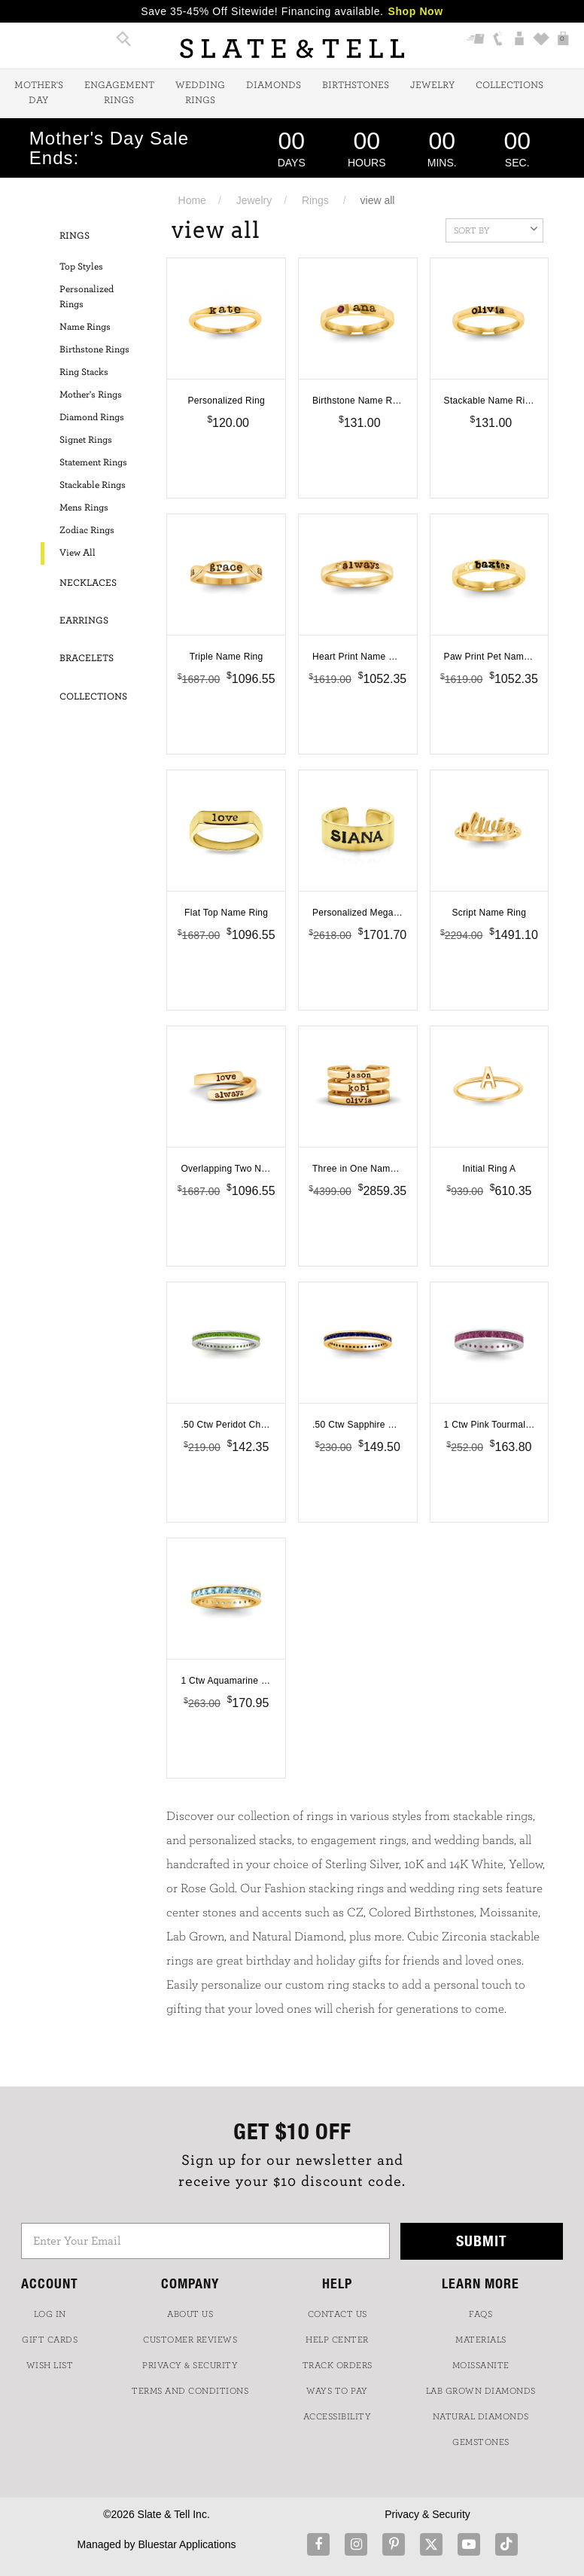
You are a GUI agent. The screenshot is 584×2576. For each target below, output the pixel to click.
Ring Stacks (83, 372)
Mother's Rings (90, 395)
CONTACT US (337, 2313)
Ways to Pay (337, 2390)
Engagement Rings (119, 93)
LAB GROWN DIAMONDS (481, 2390)
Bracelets (86, 658)
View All (77, 553)
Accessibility (337, 2416)
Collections (509, 85)
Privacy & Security (427, 2514)
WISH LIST (50, 2365)
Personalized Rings (86, 297)
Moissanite (480, 2365)
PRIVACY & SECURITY (190, 2365)
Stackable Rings (92, 485)
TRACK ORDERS (338, 2365)
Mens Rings (83, 508)
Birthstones (355, 85)
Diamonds (273, 85)
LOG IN (50, 2313)
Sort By (495, 228)
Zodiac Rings (86, 530)
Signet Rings (85, 440)
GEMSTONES (480, 2441)
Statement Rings (93, 463)
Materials (480, 2339)
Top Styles (81, 267)
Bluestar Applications (187, 2544)
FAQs (480, 2313)
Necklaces (88, 583)
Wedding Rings (200, 93)
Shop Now (415, 11)
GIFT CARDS (50, 2339)
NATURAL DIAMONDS (481, 2416)
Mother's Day (38, 93)
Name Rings (85, 327)
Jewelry (432, 85)
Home (192, 200)
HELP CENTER (337, 2339)
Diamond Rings (91, 417)
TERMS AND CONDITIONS (190, 2390)
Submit (481, 2240)
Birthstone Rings (94, 350)
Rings (315, 200)
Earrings (83, 621)
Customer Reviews (190, 2339)
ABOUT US (190, 2313)
